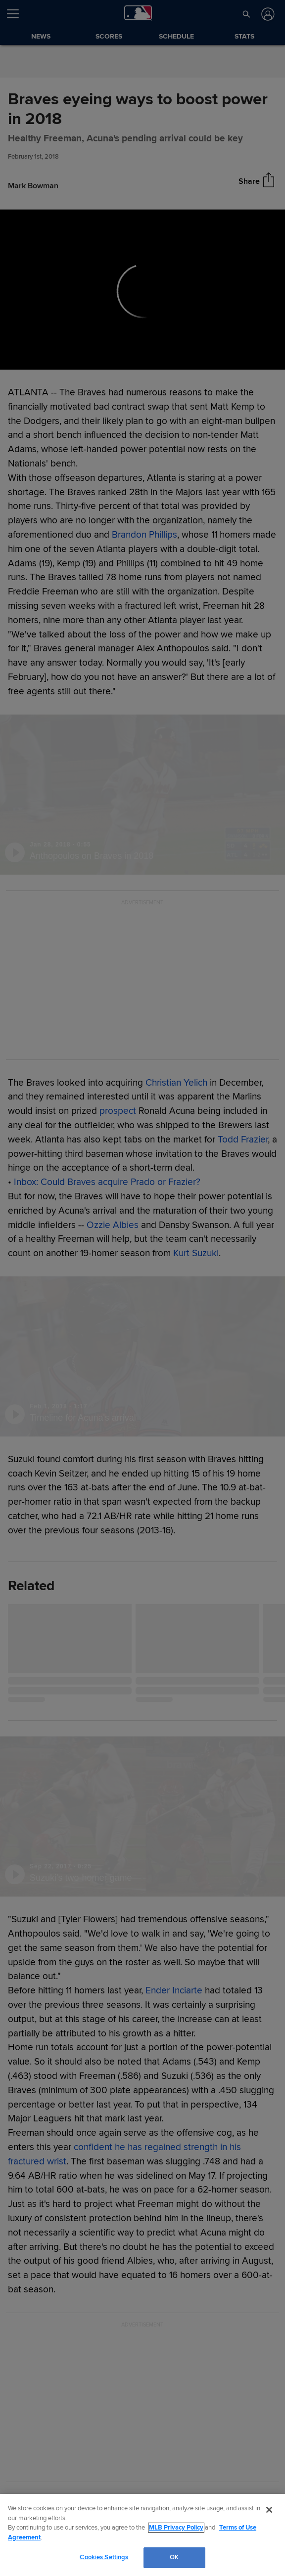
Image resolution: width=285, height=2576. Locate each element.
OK (174, 2557)
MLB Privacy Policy (176, 2528)
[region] (142, 2535)
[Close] (269, 2510)
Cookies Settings (104, 2557)
